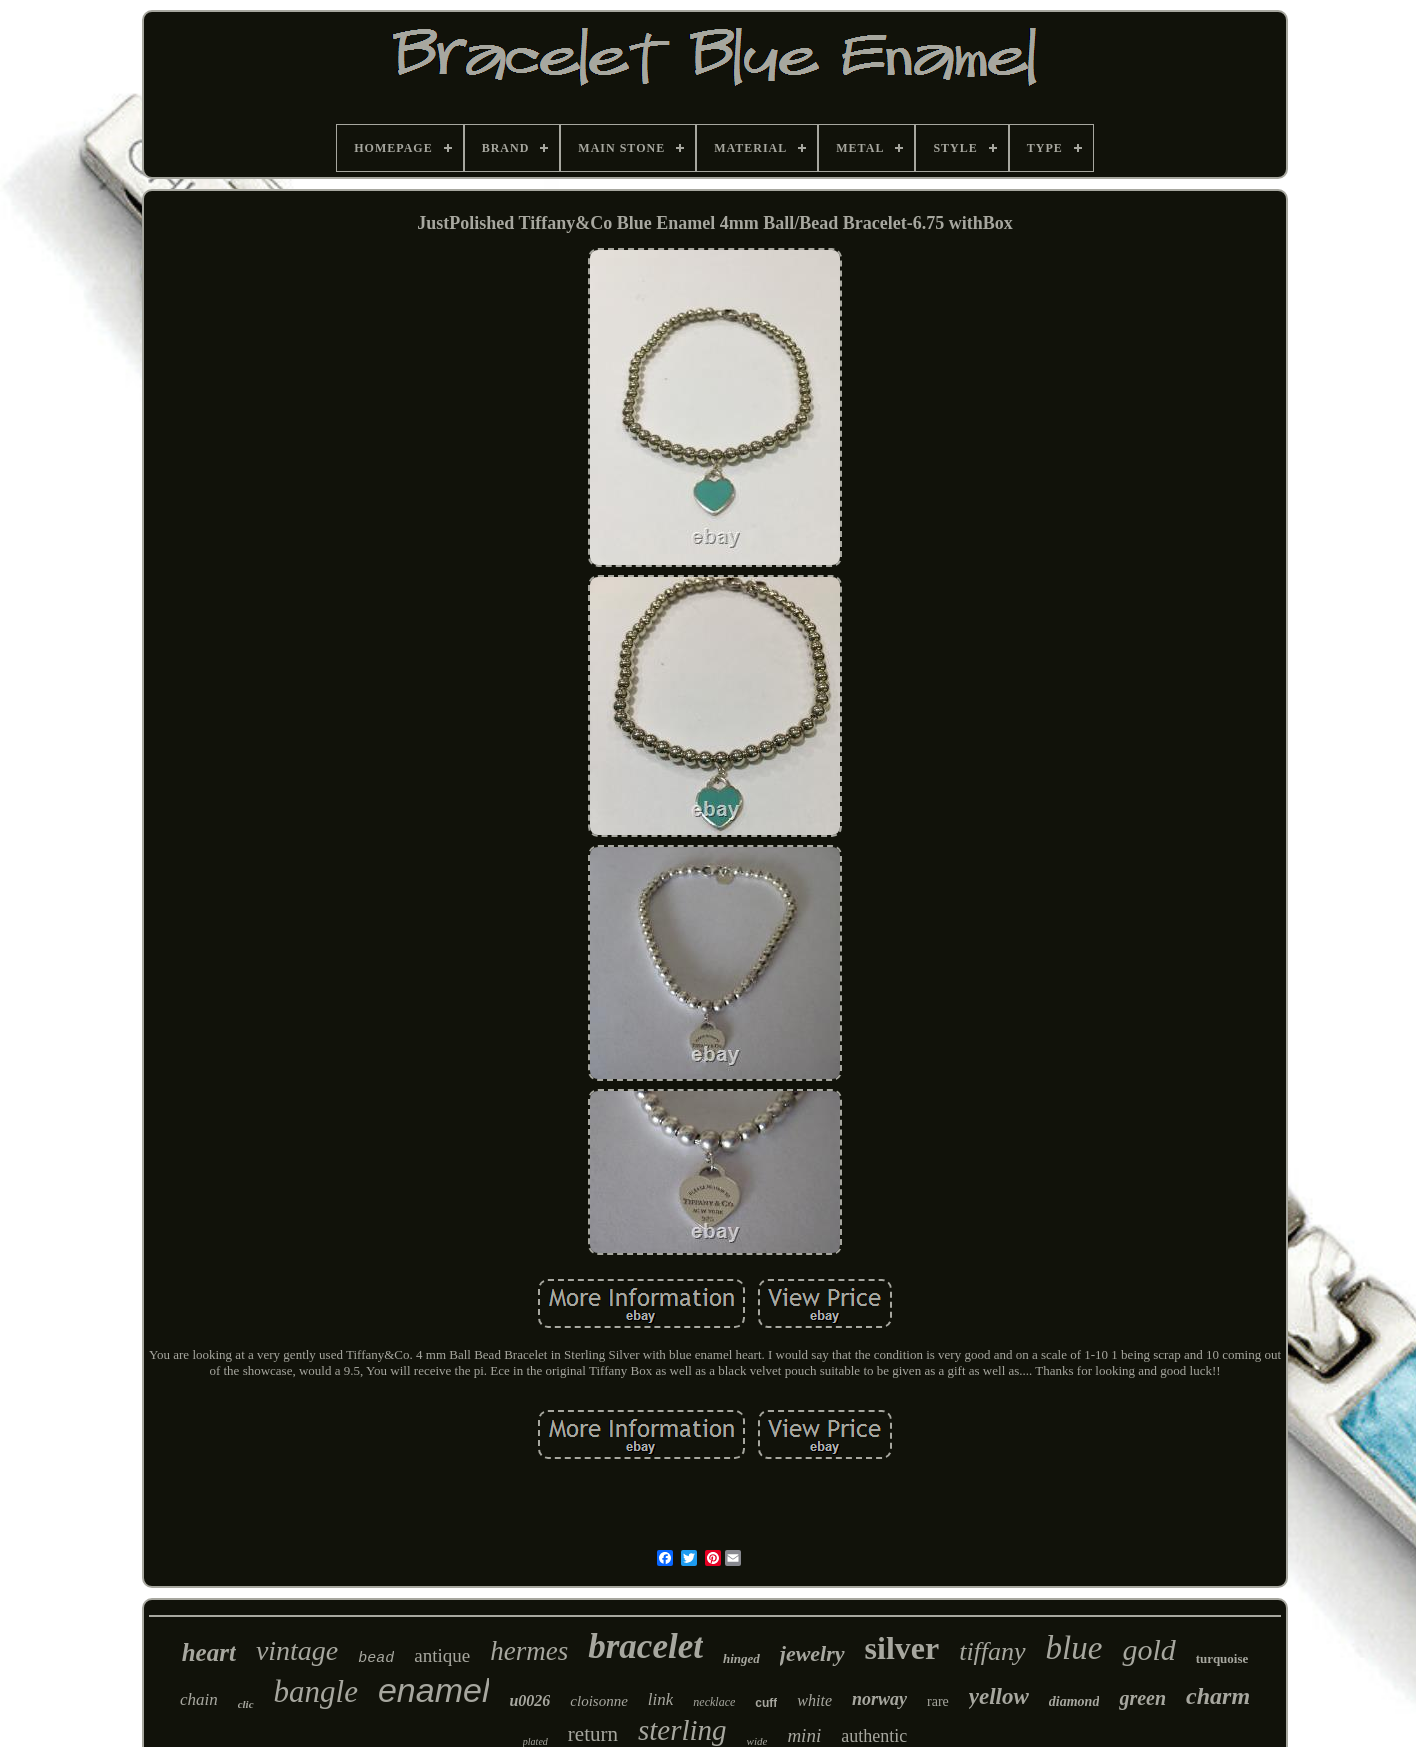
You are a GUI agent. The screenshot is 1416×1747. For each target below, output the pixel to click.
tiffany (992, 1651)
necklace (714, 1702)
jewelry (812, 1653)
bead (376, 1658)
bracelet (645, 1646)
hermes (529, 1651)
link (661, 1699)
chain (199, 1699)
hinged (741, 1658)
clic (246, 1704)
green (1142, 1698)
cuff (766, 1703)
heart (209, 1652)
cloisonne (599, 1701)
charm (1218, 1696)
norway (879, 1699)
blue (1074, 1648)
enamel (434, 1690)
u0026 (529, 1700)
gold (1148, 1649)
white (814, 1700)
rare (938, 1701)
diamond (1074, 1701)
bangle (316, 1691)
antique (442, 1655)
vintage (297, 1650)
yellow (999, 1696)
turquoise (1222, 1658)
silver (902, 1648)
